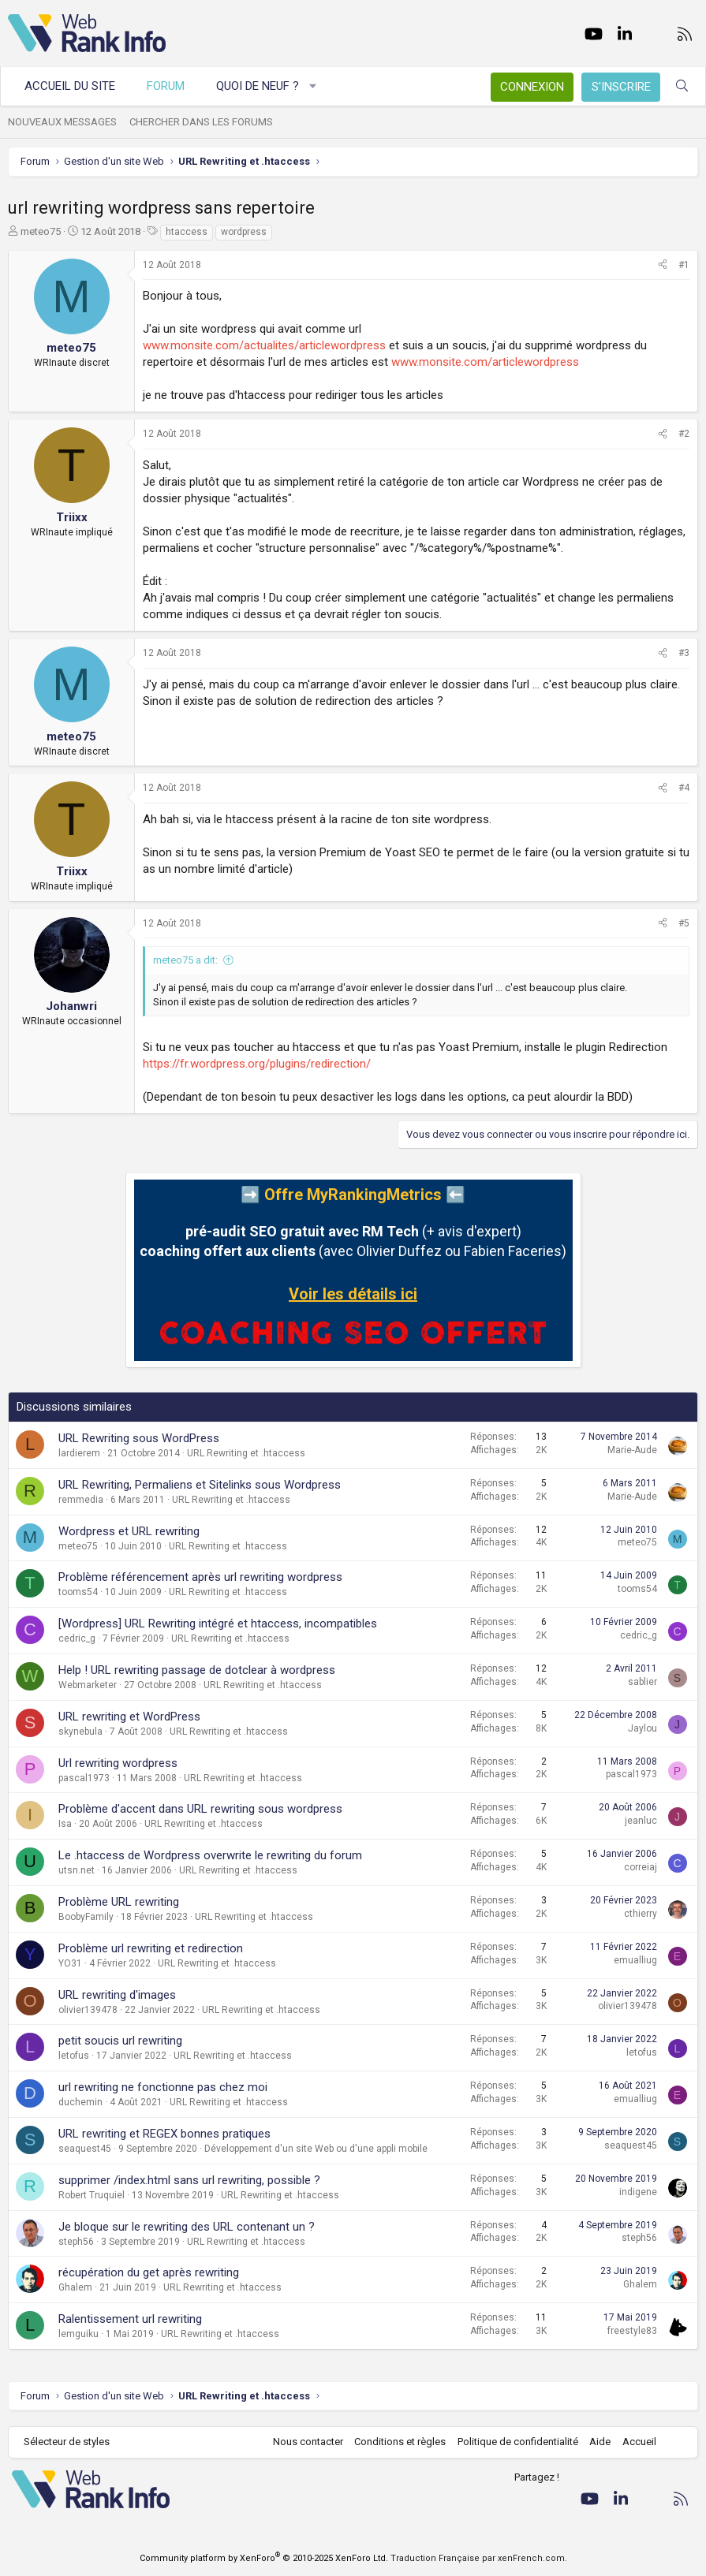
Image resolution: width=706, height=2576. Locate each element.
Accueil (639, 2441)
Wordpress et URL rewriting (129, 1531)
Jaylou (642, 1728)
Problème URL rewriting (118, 1902)
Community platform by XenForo (264, 2558)
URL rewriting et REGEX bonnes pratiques (164, 2134)
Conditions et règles (400, 2441)
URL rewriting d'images (117, 1995)
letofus (73, 2055)
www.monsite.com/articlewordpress (485, 362)
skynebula (80, 1731)
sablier (642, 1681)
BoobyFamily (86, 1916)
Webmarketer (87, 1685)
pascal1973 (84, 1778)
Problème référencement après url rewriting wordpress (200, 1577)
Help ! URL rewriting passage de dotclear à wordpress (196, 1670)
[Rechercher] (682, 86)
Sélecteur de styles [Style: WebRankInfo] (67, 2441)
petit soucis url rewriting (120, 2041)
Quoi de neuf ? (257, 86)
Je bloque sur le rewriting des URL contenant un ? (186, 2227)
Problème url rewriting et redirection (150, 1948)
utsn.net (76, 1870)
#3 (683, 652)
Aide (600, 2441)
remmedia (80, 1499)
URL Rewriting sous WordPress (138, 1438)
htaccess (186, 231)
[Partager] (662, 265)
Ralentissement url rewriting (130, 2319)
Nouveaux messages (62, 122)
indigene (638, 2192)
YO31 (70, 1963)
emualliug (635, 1960)
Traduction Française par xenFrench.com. (478, 2558)
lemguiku (78, 2333)
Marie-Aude (632, 1450)
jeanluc (641, 1820)
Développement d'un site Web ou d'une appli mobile (316, 2148)
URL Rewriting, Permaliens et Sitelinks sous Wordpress (199, 1485)
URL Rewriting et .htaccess (246, 1453)
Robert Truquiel (91, 2195)
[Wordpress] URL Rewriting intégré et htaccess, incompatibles (217, 1623)
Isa (65, 1823)
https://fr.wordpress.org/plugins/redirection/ (257, 1064)
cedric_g (76, 1638)
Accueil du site (69, 86)
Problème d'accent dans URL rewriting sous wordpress (200, 1809)
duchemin (80, 2102)
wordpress (244, 231)
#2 (683, 433)
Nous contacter (308, 2441)
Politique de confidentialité (518, 2441)
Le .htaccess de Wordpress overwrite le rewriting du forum (210, 1855)
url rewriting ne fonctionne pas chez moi (162, 2087)
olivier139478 (88, 2009)
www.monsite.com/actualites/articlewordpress (264, 345)
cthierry (640, 1913)
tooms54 (78, 1591)
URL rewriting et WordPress (129, 1716)
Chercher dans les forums (201, 122)
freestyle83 (632, 2330)
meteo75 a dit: (185, 960)
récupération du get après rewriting (148, 2272)
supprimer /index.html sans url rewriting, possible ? (189, 2180)
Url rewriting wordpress (117, 1763)
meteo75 (41, 231)
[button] (313, 86)
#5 (683, 923)
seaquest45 (84, 2148)
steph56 (76, 2241)
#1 (683, 264)
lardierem (79, 1453)
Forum (166, 86)
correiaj (640, 1867)
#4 (683, 787)
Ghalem (75, 2287)
